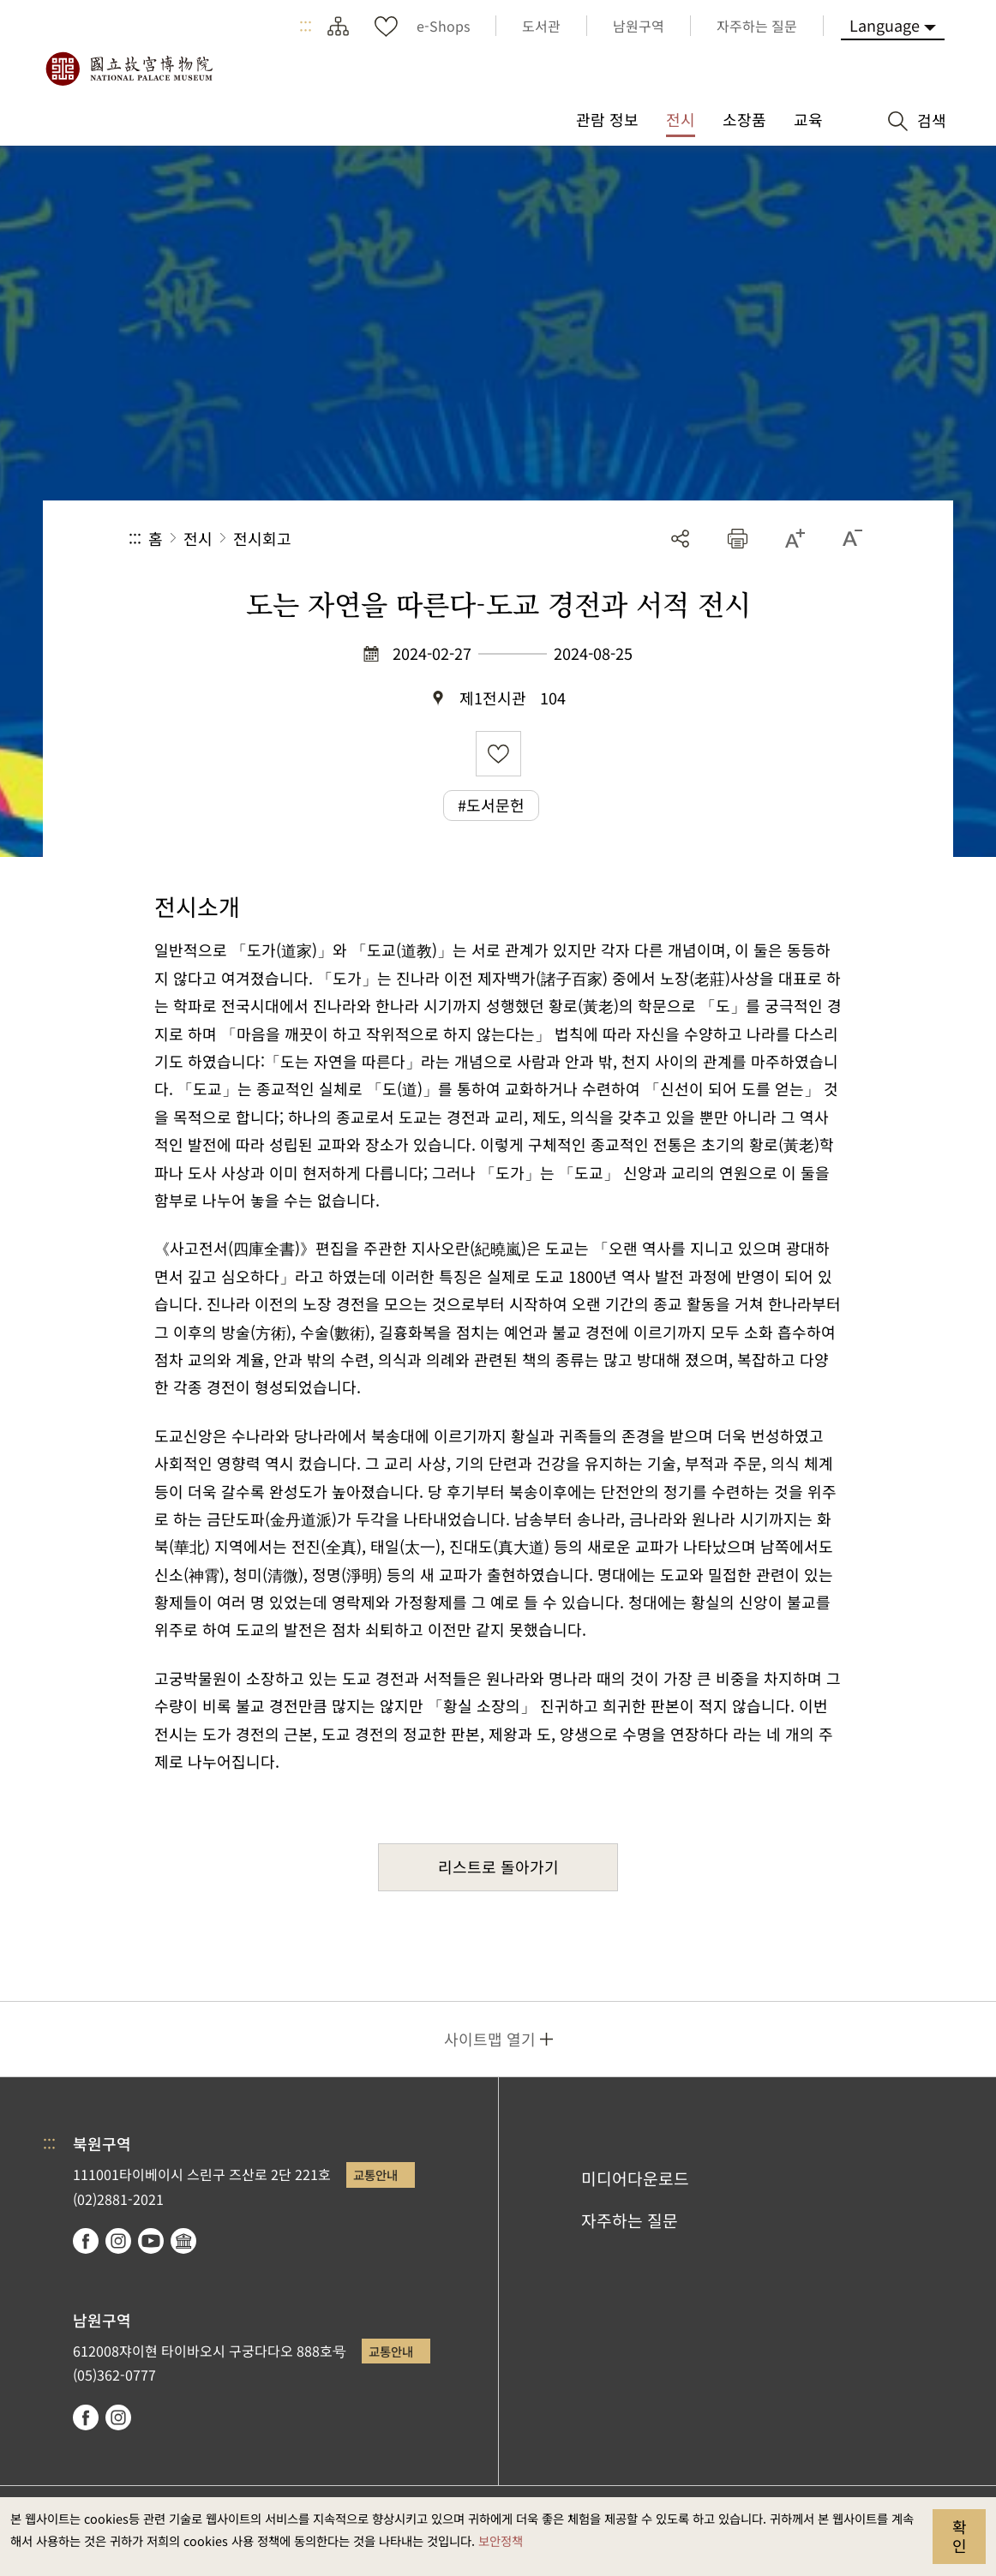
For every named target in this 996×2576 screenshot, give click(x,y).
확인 (959, 2535)
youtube (151, 2241)
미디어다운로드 (635, 2178)
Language (884, 25)
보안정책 (500, 2540)
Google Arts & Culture (183, 2241)
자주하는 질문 (629, 2220)
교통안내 (375, 2175)
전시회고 (262, 538)
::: (305, 26)
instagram (118, 2241)
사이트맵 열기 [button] (490, 2039)
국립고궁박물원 (128, 68)
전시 (198, 538)
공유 (680, 539)
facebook (86, 2241)
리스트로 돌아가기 (498, 1866)
